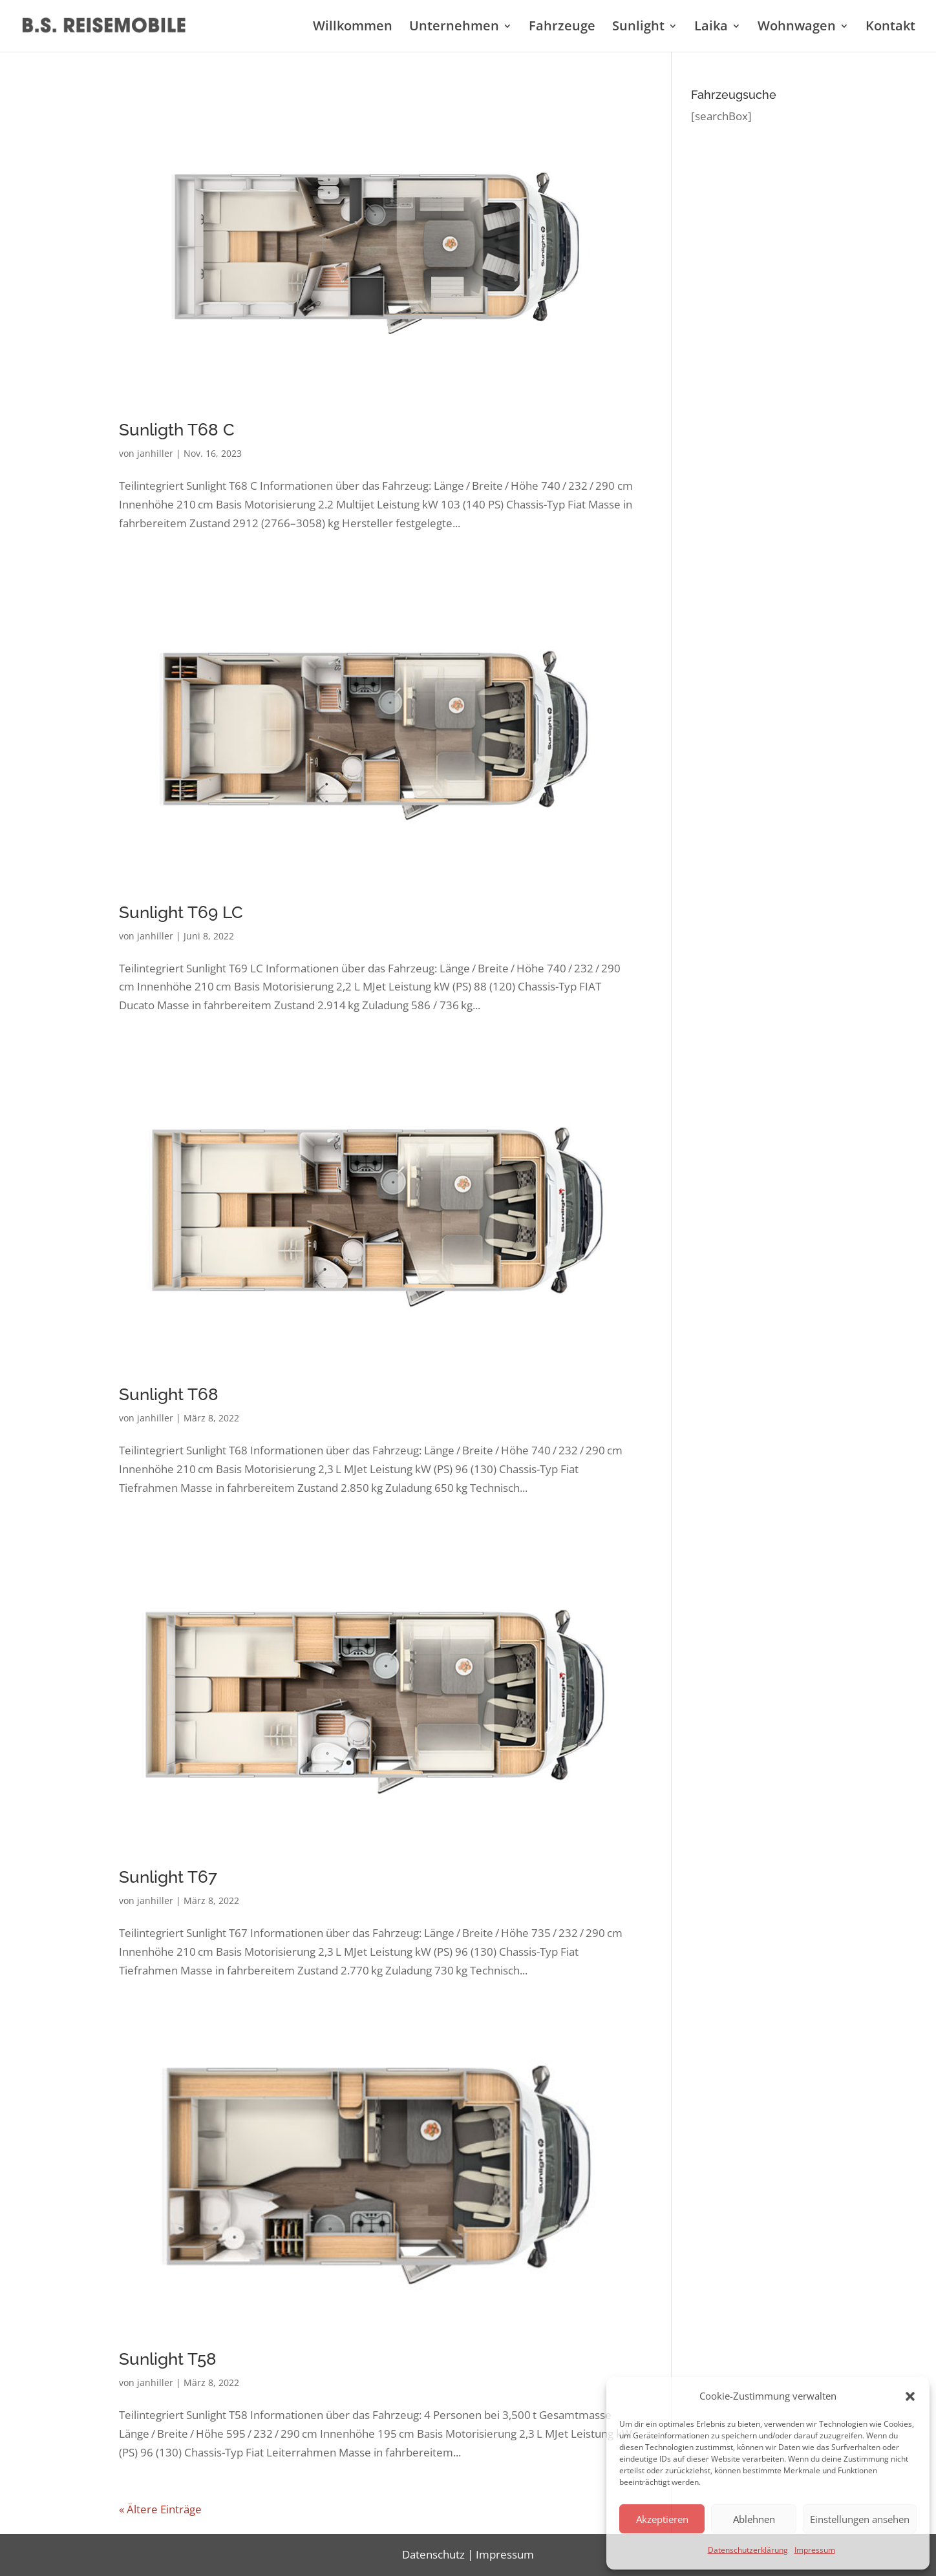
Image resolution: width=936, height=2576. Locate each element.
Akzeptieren (662, 2519)
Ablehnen (754, 2519)
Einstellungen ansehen (859, 2519)
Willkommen (352, 27)
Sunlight (638, 27)
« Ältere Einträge (160, 2509)
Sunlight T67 (168, 1877)
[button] (910, 2396)
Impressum (814, 2549)
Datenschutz (433, 2554)
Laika (711, 27)
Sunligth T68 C (177, 429)
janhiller (155, 453)
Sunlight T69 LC (181, 912)
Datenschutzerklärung (748, 2549)
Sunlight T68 (168, 1394)
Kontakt (890, 27)
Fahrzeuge (562, 27)
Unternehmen (454, 27)
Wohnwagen (797, 27)
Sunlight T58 (168, 2359)
